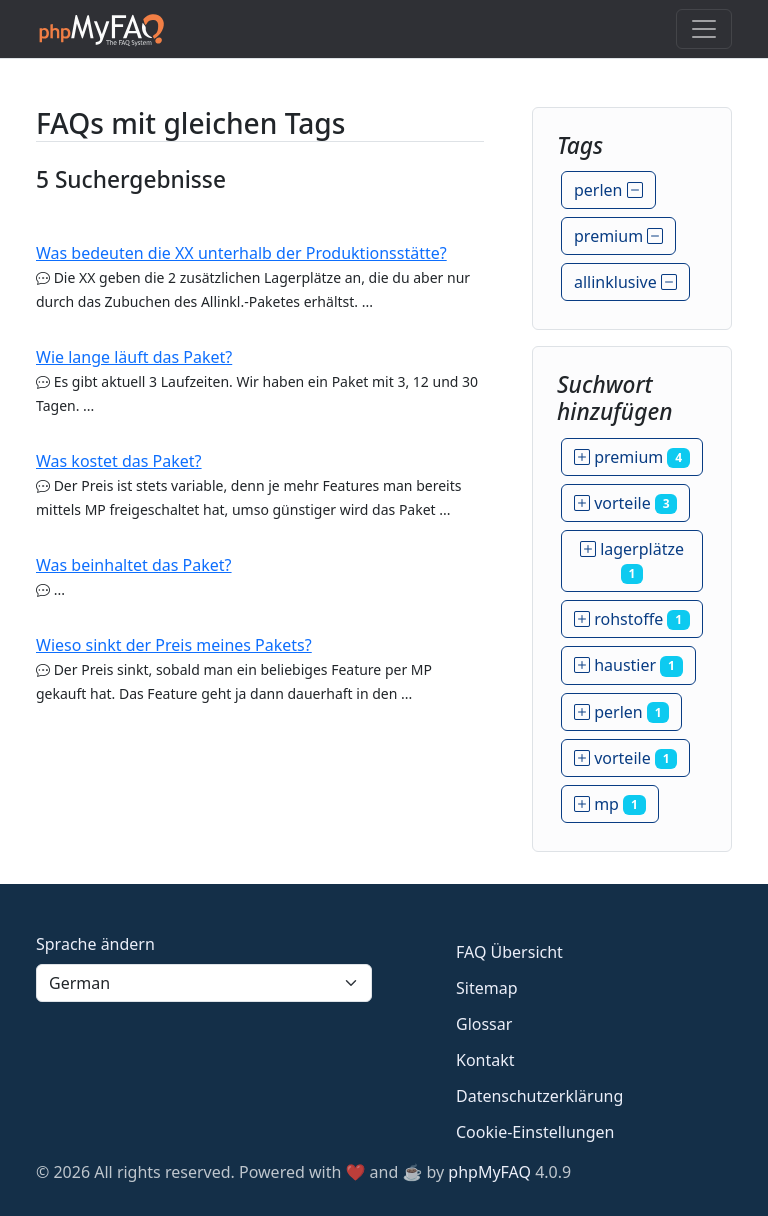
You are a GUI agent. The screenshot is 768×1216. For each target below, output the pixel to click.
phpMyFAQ (489, 1172)
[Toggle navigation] (704, 29)
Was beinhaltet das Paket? (134, 565)
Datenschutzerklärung (539, 1096)
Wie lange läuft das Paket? (134, 357)
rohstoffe (632, 619)
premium (618, 236)
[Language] (204, 983)
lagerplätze (632, 561)
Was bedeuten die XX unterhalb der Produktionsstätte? (241, 253)
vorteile (625, 503)
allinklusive (625, 282)
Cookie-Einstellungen (535, 1132)
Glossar (484, 1024)
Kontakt (485, 1060)
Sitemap (487, 988)
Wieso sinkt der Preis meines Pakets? (174, 645)
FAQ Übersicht (509, 952)
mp (610, 804)
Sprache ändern (95, 944)
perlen (608, 190)
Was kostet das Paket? (119, 461)
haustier (628, 665)
